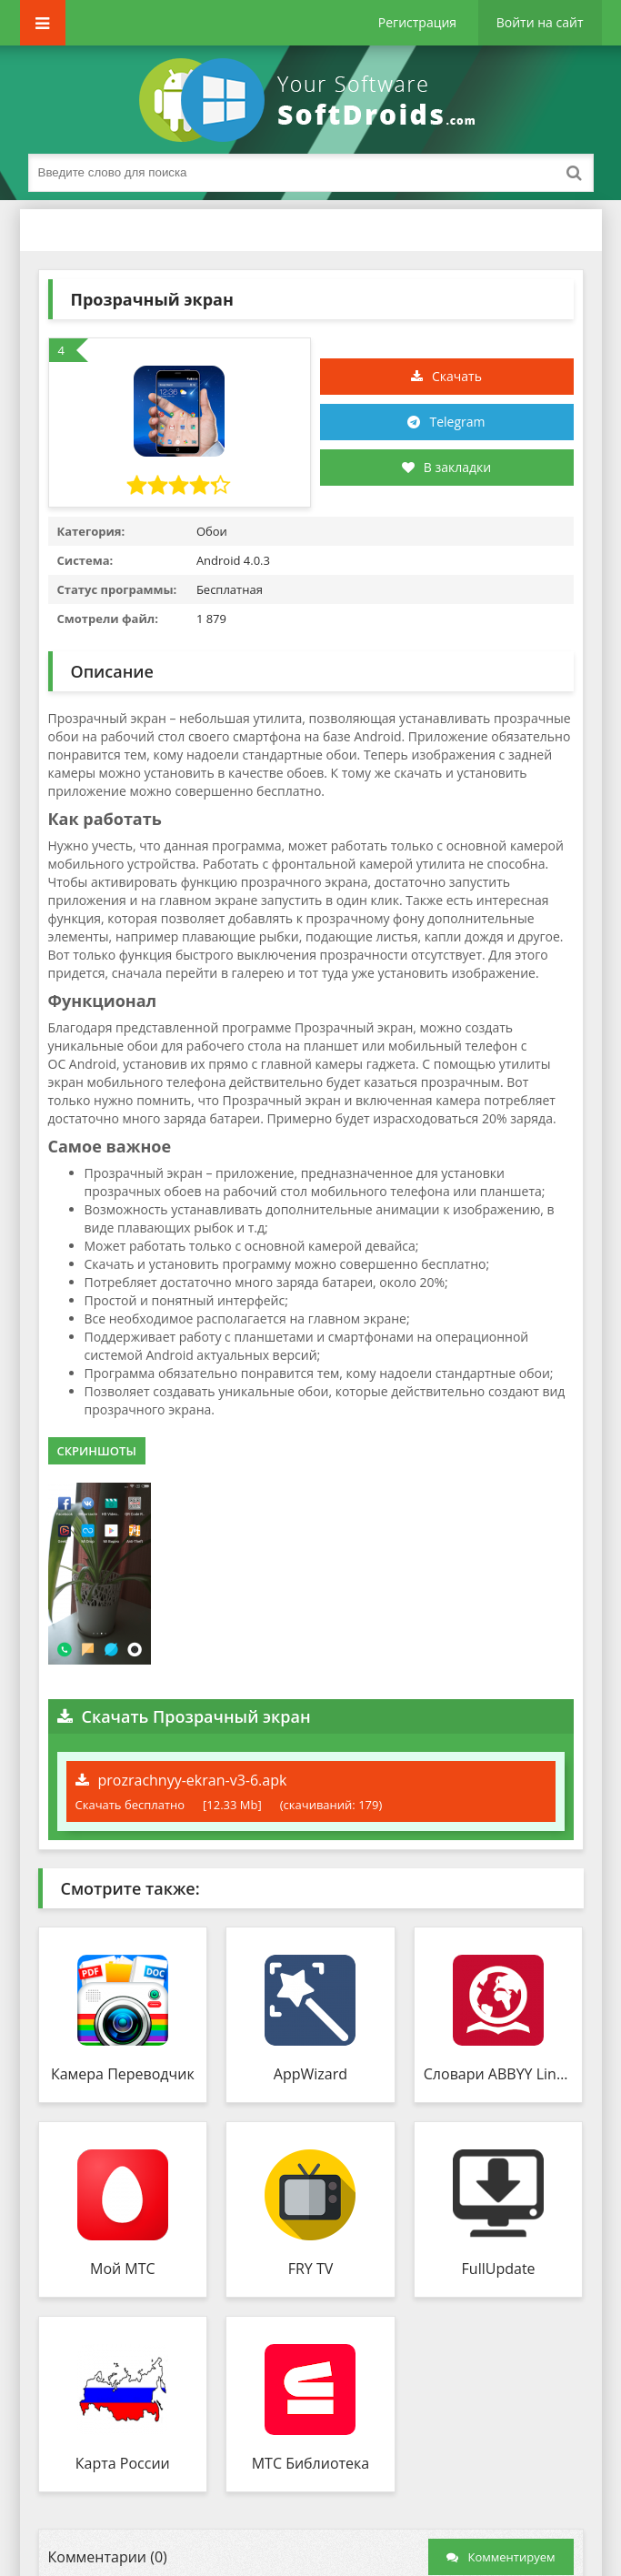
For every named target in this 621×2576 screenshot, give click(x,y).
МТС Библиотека (311, 2463)
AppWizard (310, 2074)
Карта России (122, 2463)
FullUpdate (499, 2269)
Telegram (457, 421)
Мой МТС (122, 2269)
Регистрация (417, 22)
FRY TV (311, 2269)
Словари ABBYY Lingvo (499, 2074)
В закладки (446, 467)
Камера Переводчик (123, 2074)
